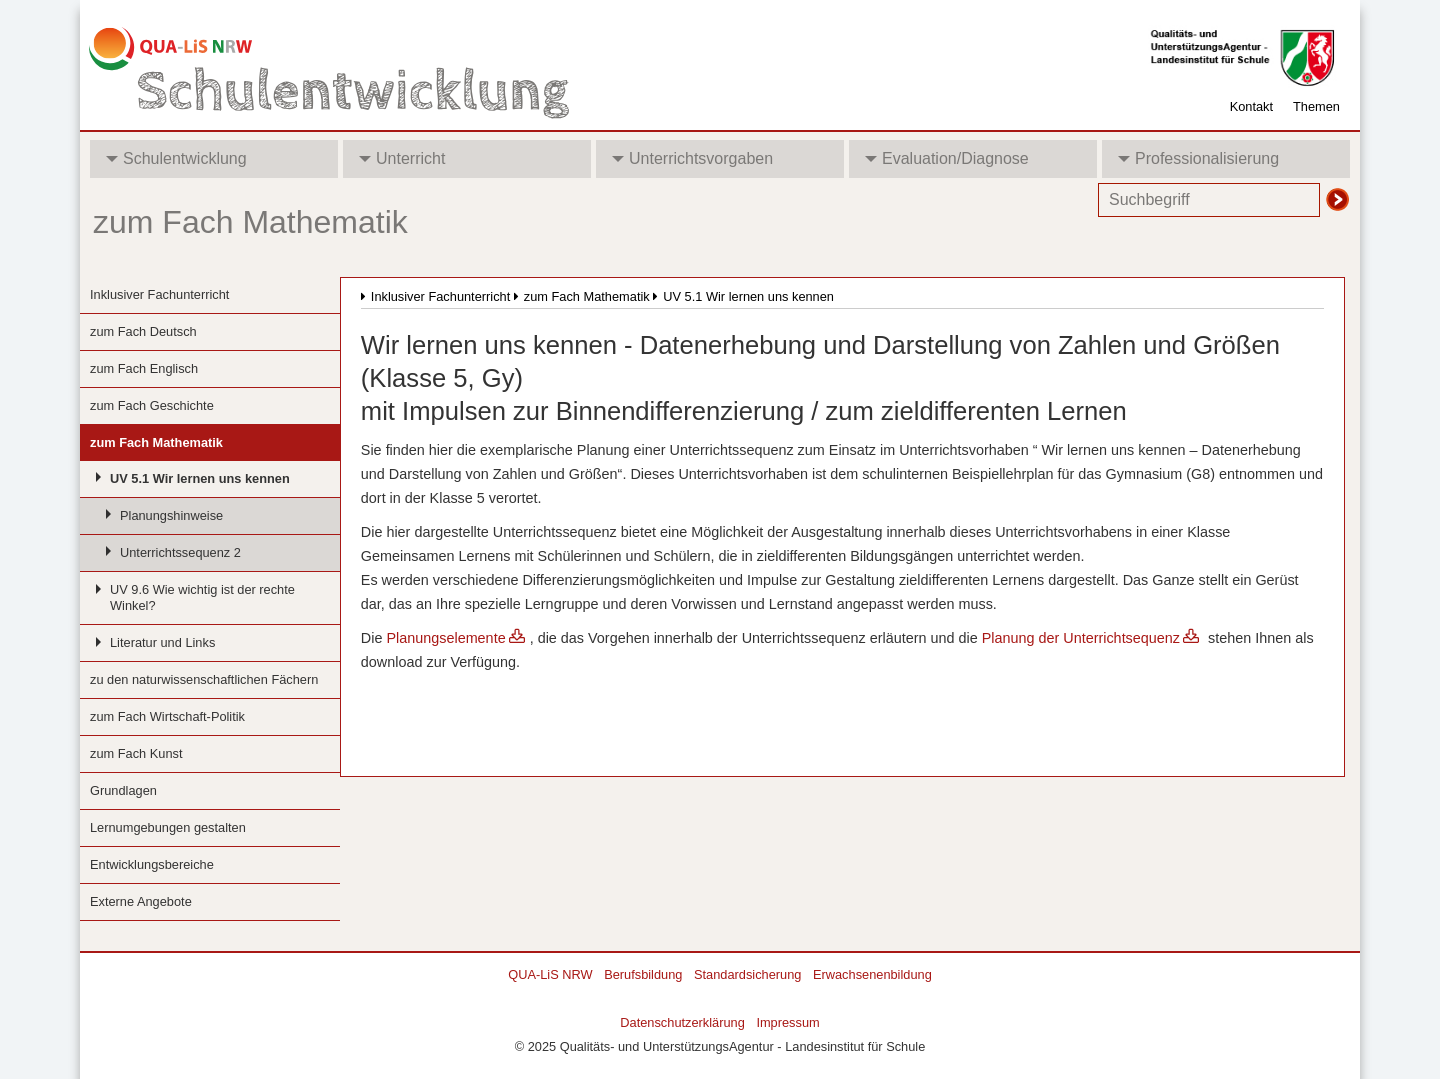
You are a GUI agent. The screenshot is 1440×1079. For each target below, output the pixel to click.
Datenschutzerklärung (682, 1022)
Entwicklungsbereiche (152, 864)
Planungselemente (445, 638)
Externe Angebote (141, 901)
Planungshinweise (171, 515)
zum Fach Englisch (144, 368)
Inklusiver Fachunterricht (159, 294)
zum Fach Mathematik (156, 442)
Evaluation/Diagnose (947, 158)
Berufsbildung (643, 974)
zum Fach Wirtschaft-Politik (167, 716)
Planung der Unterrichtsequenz (1081, 638)
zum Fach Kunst (136, 753)
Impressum (787, 1022)
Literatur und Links (162, 642)
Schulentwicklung (176, 158)
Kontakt (1251, 106)
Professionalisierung (1198, 158)
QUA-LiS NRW (550, 974)
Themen (1316, 106)
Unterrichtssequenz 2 (180, 552)
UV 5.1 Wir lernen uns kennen (200, 478)
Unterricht (402, 158)
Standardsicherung (747, 974)
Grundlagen (123, 790)
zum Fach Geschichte (152, 405)
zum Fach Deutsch (143, 331)
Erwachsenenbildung (872, 974)
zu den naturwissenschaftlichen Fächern (204, 679)
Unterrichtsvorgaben (692, 158)
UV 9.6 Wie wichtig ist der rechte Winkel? (202, 597)
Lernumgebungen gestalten (168, 827)
